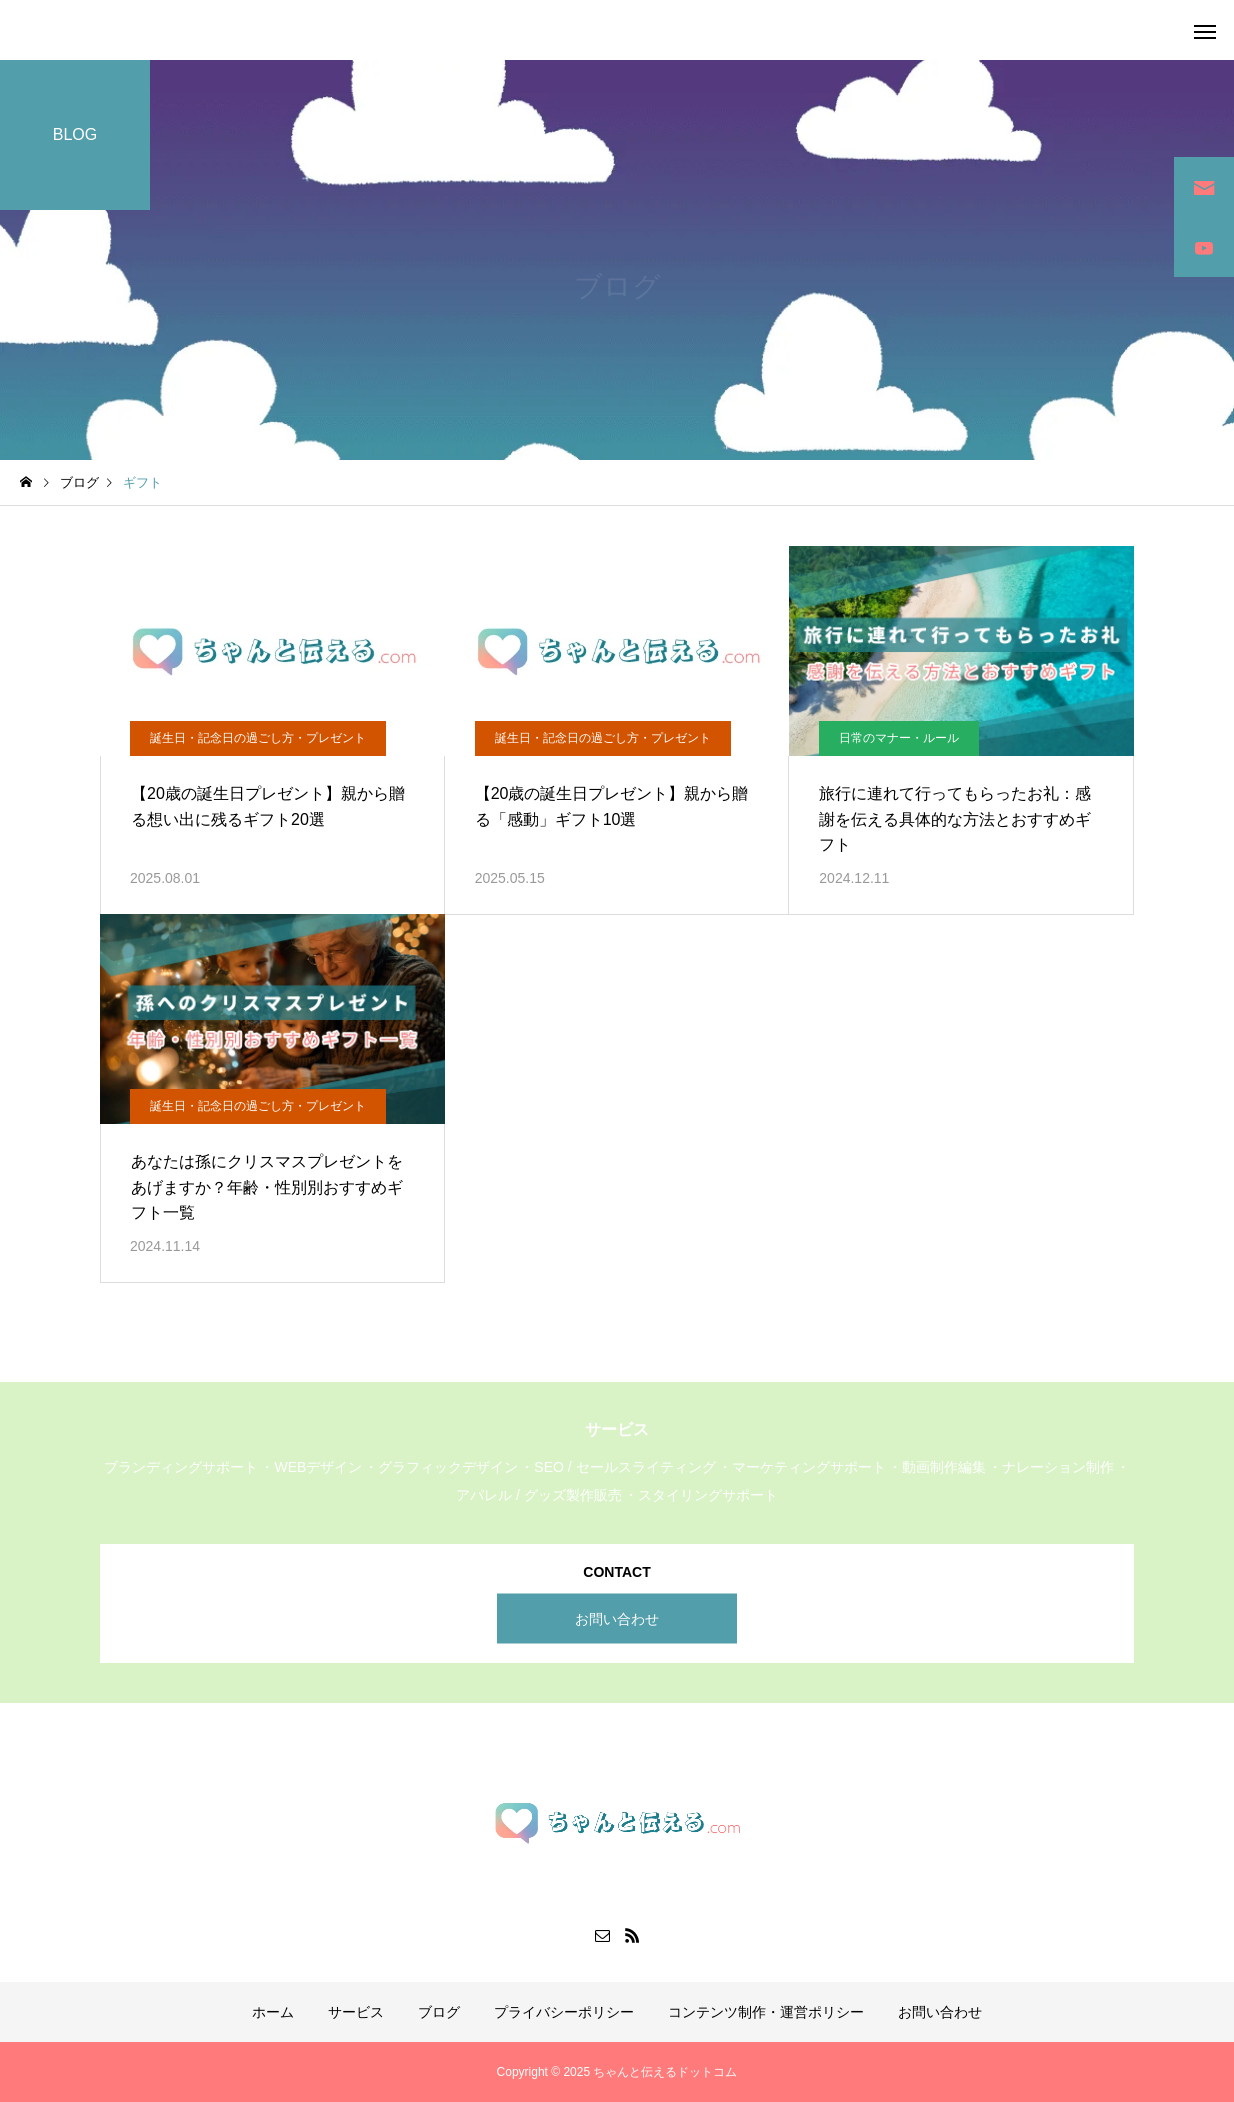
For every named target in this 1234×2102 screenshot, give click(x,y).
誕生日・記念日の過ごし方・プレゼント (258, 738)
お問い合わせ (617, 1618)
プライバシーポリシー (564, 2012)
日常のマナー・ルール (899, 738)
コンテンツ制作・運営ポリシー (766, 2012)
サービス (356, 2012)
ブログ (439, 2012)
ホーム (273, 2012)
